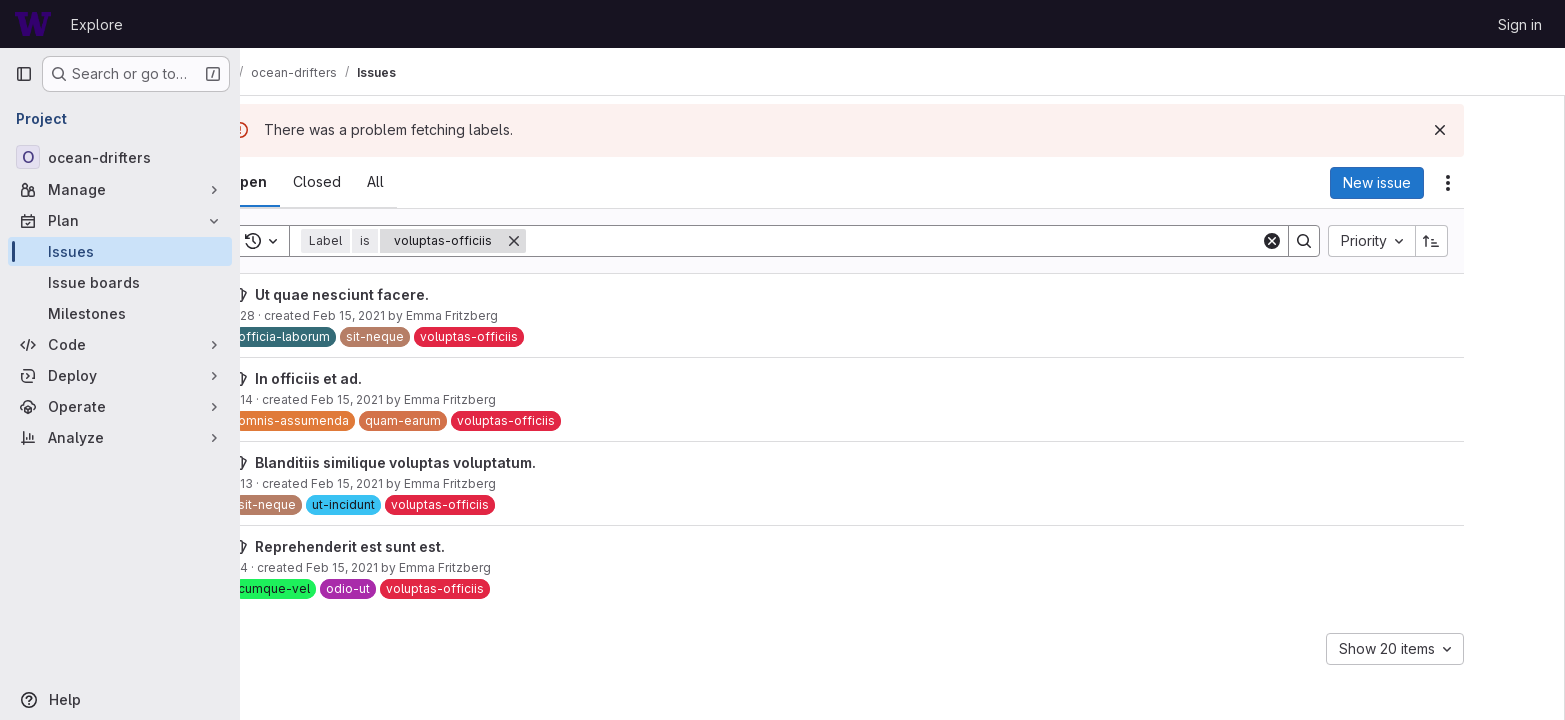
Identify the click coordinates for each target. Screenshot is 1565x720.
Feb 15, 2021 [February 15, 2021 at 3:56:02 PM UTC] (410, 399)
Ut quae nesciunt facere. (405, 294)
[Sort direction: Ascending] (1495, 241)
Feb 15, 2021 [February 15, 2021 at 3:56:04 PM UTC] (412, 315)
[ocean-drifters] (120, 157)
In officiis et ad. (371, 378)
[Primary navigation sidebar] (24, 74)
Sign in (1520, 24)
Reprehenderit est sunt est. (413, 546)
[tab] (311, 182)
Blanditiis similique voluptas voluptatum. (458, 462)
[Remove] (577, 241)
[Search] (956, 241)
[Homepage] (33, 24)
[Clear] (1335, 241)
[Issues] (120, 251)
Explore (97, 24)
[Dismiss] (1503, 130)
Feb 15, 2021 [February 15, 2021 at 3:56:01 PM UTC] (405, 567)
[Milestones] (120, 313)
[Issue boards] (120, 282)
